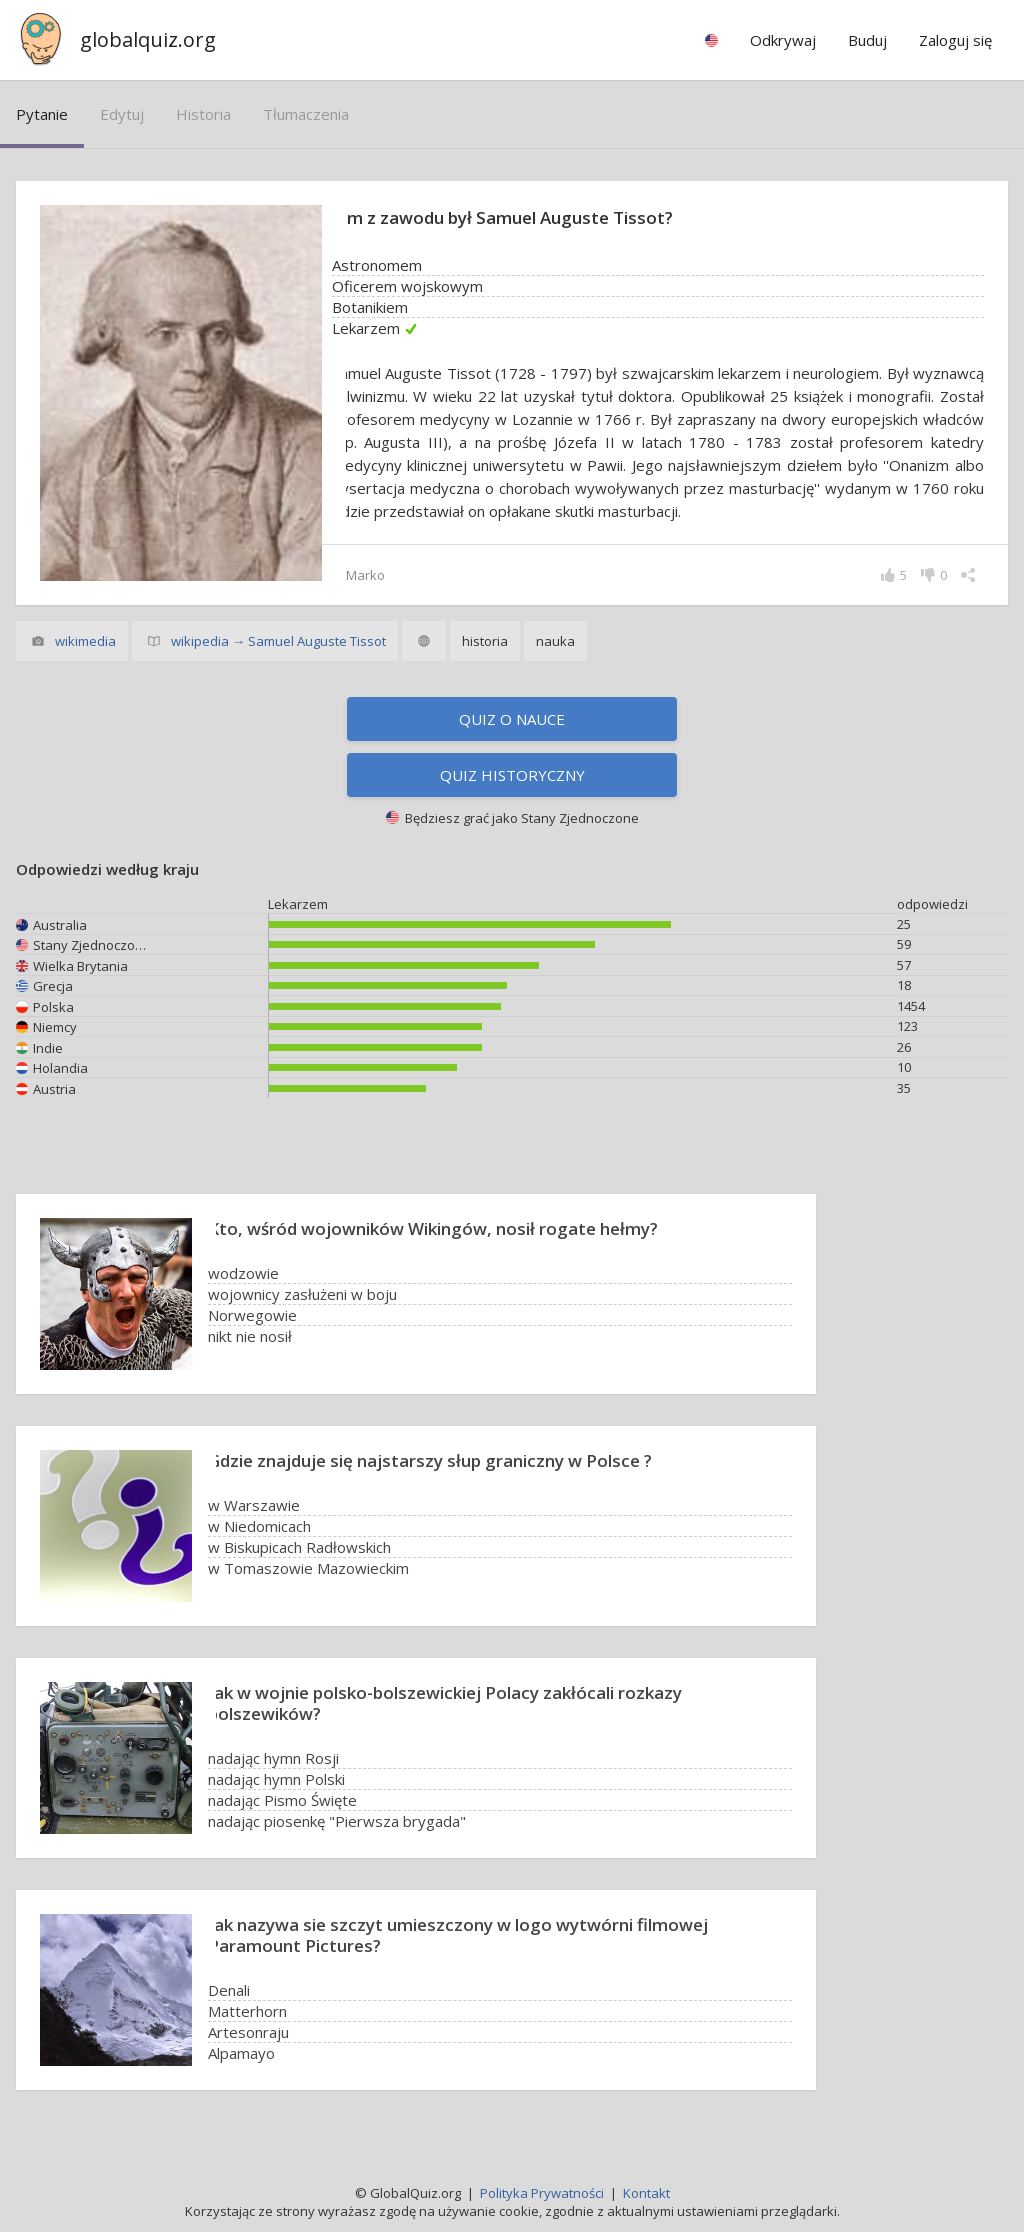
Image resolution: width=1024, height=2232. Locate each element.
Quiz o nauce (512, 719)
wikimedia (85, 641)
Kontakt (646, 2193)
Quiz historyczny (512, 775)
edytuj (122, 114)
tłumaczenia (306, 114)
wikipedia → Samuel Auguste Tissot (278, 641)
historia (203, 114)
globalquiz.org (148, 39)
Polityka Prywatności (542, 2193)
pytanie (42, 114)
